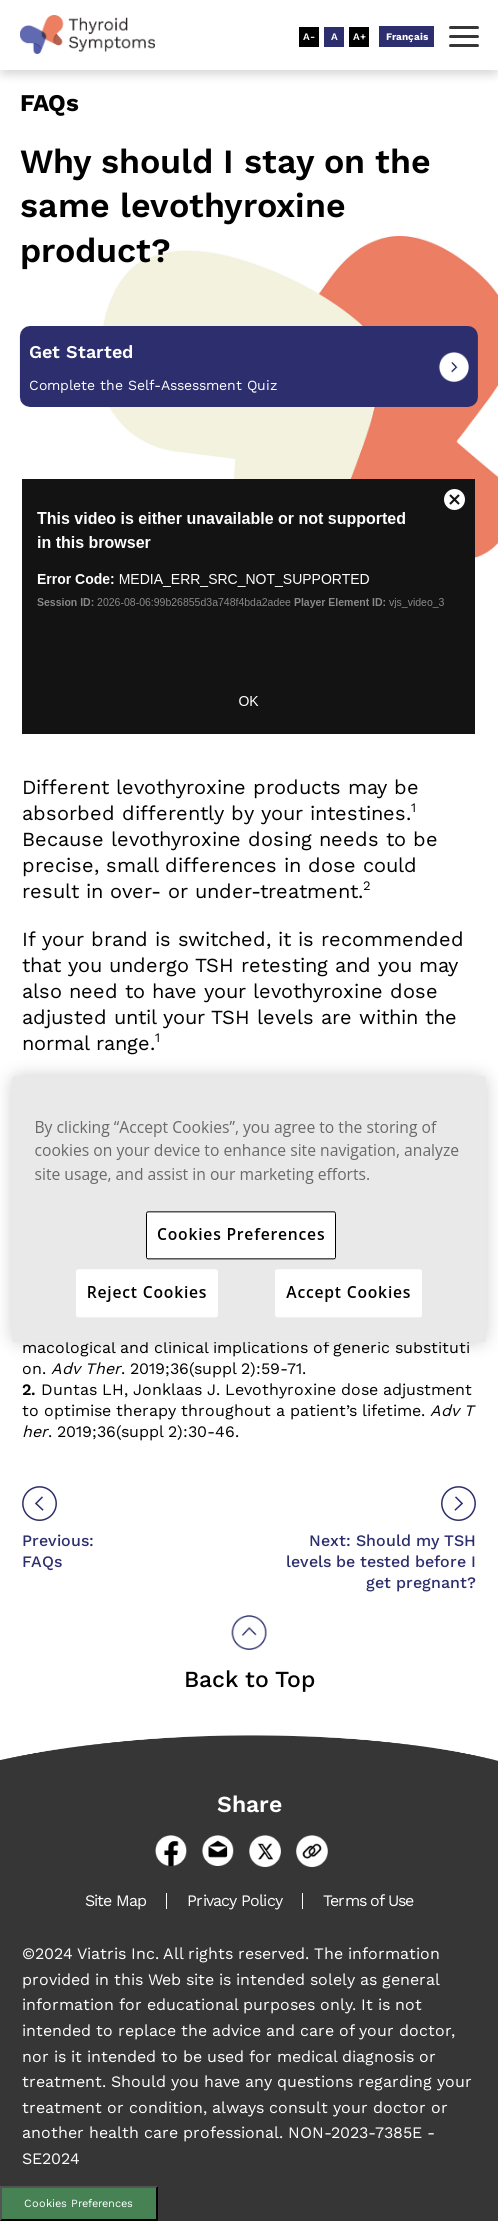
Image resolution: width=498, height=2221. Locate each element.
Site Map (116, 1900)
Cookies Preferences (78, 2203)
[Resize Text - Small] (309, 37)
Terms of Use (368, 1900)
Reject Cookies (147, 1292)
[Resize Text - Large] (359, 37)
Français (407, 36)
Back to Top (249, 1679)
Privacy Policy (234, 1900)
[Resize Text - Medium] (334, 37)
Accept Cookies (348, 1292)
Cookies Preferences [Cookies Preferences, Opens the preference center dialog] (241, 1234)
